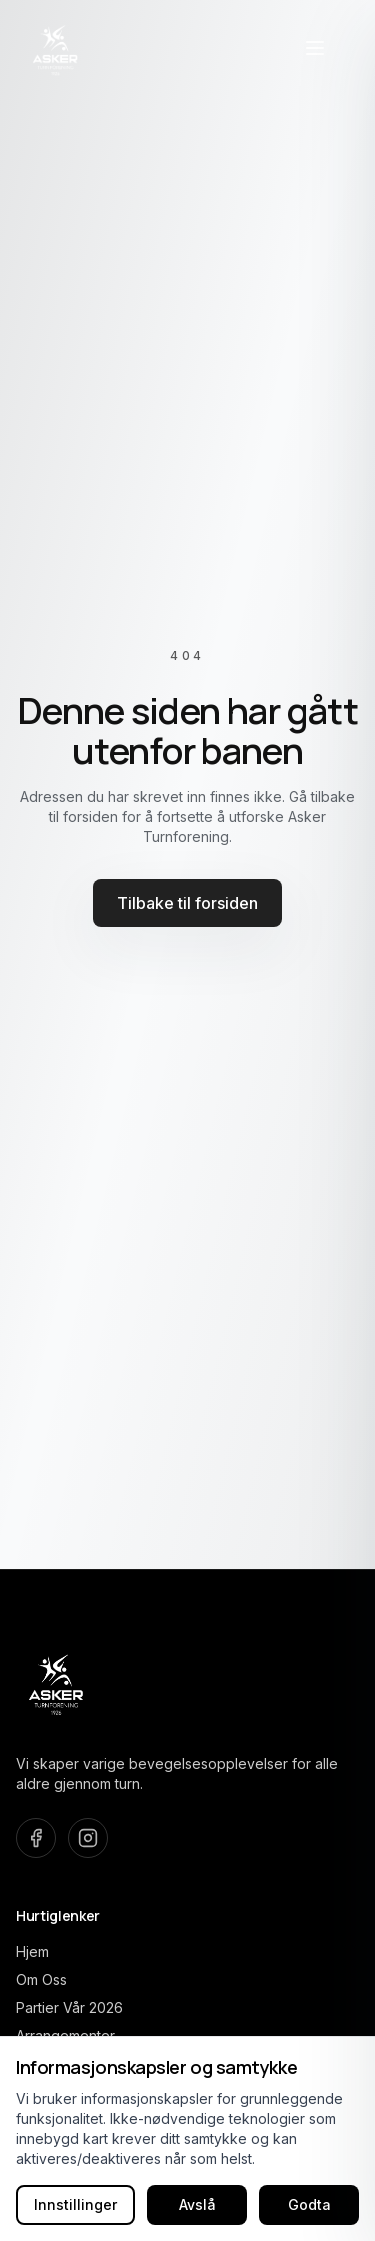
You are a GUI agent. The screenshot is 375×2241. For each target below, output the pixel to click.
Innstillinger (75, 2204)
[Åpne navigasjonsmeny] (315, 48)
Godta (309, 2204)
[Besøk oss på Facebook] (36, 1838)
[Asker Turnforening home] (56, 48)
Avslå (197, 2204)
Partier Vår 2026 (69, 2007)
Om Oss (41, 1979)
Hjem (32, 1951)
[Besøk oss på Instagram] (88, 1838)
